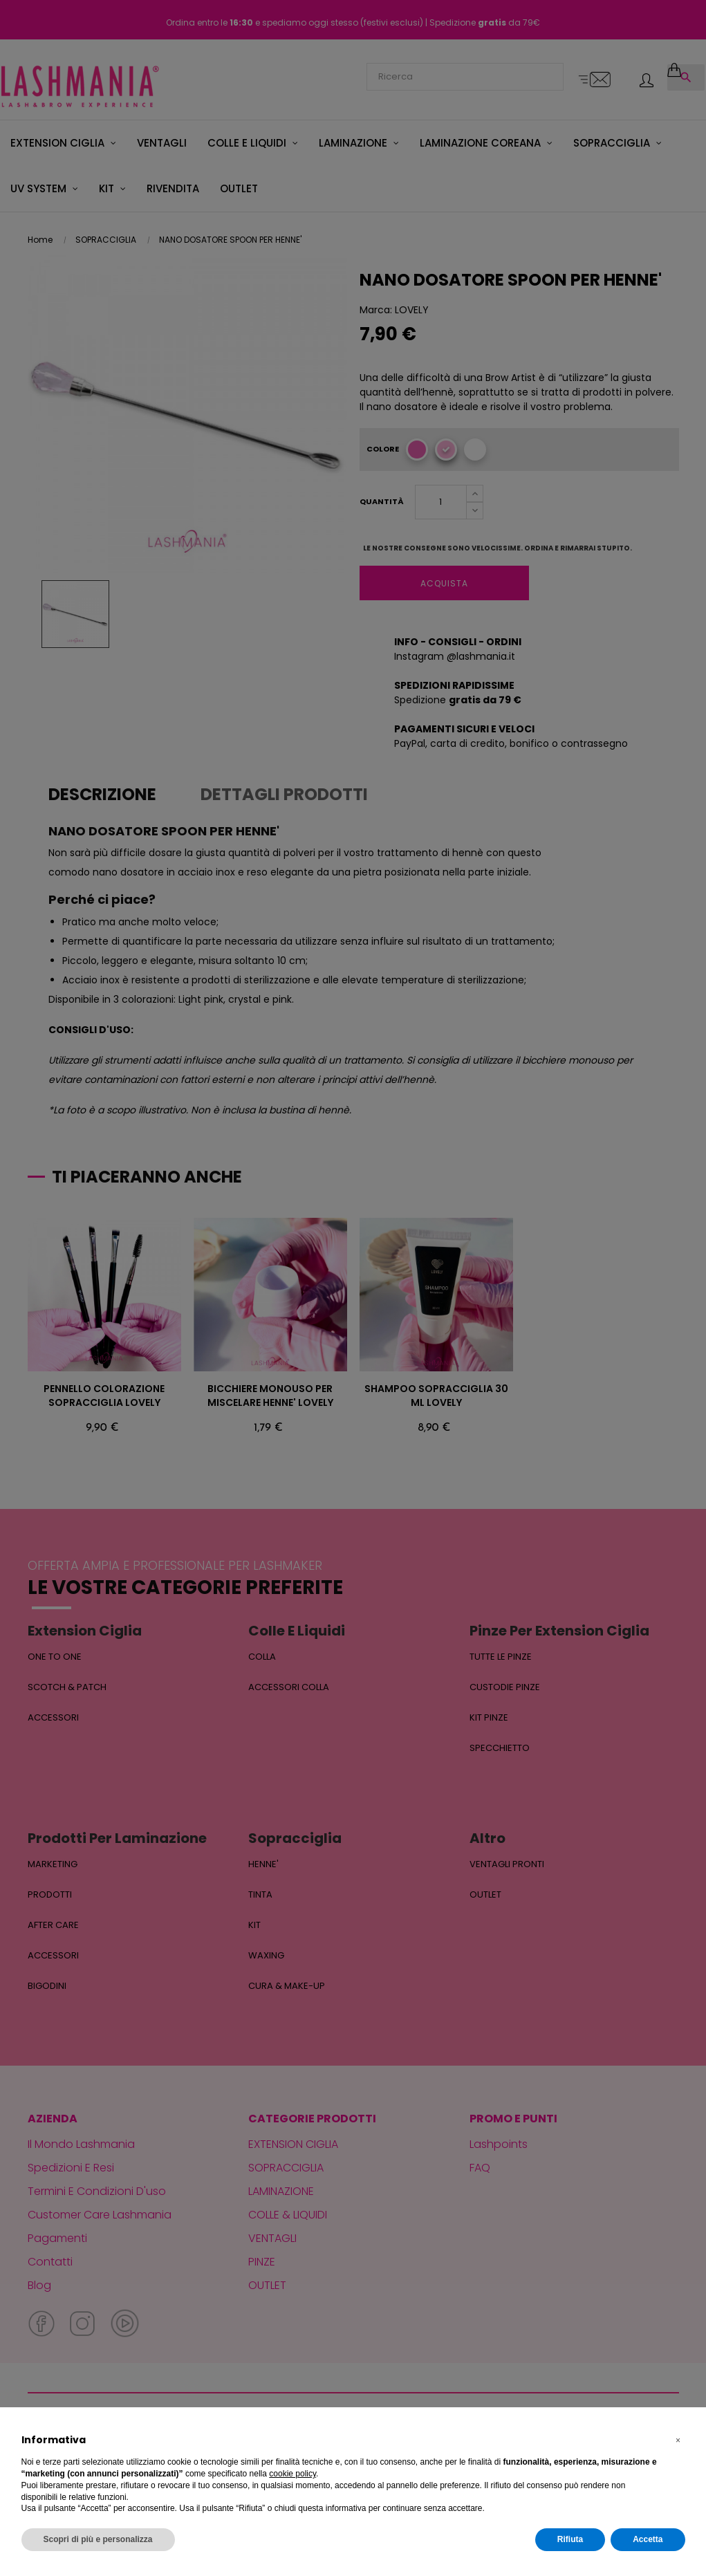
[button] (678, 2440)
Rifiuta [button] (570, 2539)
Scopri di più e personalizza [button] (98, 2539)
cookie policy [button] (292, 2473)
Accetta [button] (647, 2539)
